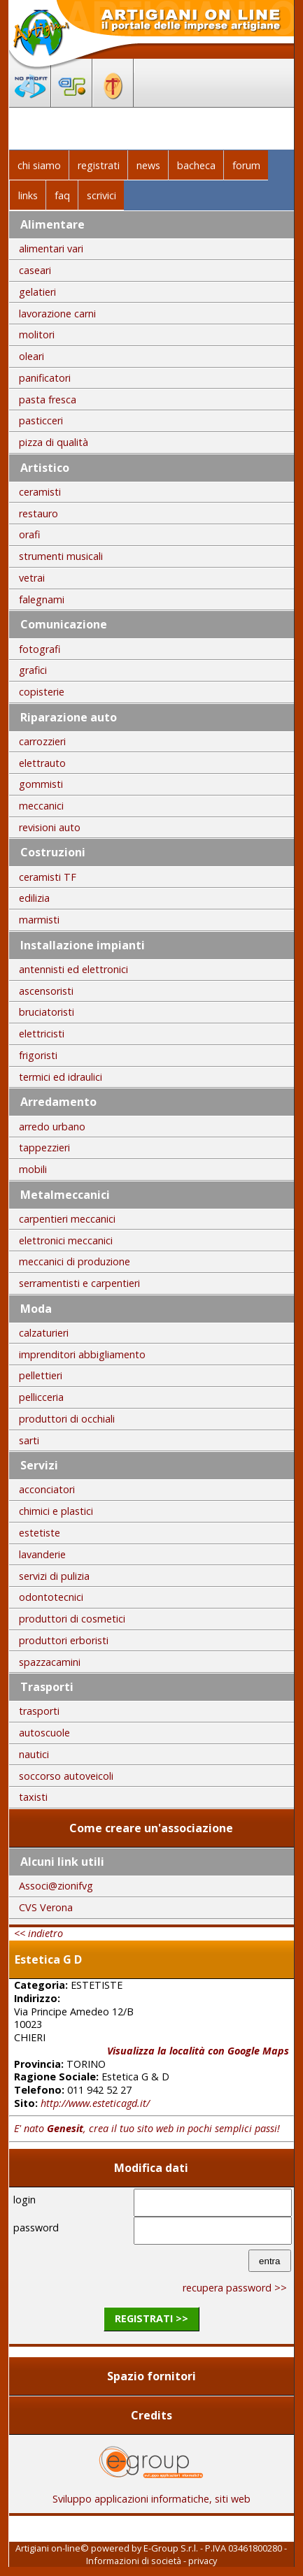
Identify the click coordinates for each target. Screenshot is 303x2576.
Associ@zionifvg (56, 1885)
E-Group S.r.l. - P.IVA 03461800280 (212, 2548)
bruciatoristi (46, 1012)
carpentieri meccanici (67, 1218)
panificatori (45, 377)
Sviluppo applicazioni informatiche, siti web (151, 2493)
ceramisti (40, 491)
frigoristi (38, 1055)
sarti (29, 1440)
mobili (33, 1169)
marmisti (39, 919)
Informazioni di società (133, 2560)
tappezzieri (44, 1147)
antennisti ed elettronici (73, 969)
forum (246, 165)
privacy (202, 2560)
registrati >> (151, 2318)
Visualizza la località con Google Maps (198, 2050)
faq (62, 195)
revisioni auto (49, 827)
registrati (99, 165)
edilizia (34, 898)
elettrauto (42, 763)
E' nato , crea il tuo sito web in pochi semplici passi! (147, 2128)
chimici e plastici (56, 1511)
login (24, 2199)
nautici (34, 1754)
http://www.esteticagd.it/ (95, 2103)
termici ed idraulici (60, 1077)
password (36, 2227)
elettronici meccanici (66, 1240)
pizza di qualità (53, 442)
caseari (35, 270)
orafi (29, 534)
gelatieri (37, 291)
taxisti (33, 1797)
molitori (37, 334)
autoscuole (44, 1732)
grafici (33, 670)
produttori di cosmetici (72, 1618)
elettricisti (41, 1033)
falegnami (41, 599)
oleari (31, 356)
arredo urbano (52, 1126)
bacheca (196, 165)
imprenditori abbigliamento (82, 1354)
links (28, 195)
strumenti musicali (61, 556)
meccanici (41, 805)
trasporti (39, 1711)
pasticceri (41, 420)
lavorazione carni (57, 313)
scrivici (101, 195)
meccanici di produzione (74, 1261)
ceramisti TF (47, 877)
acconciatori (47, 1489)
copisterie (41, 691)
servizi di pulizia (54, 1576)
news (148, 165)
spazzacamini (49, 1662)
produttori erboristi (63, 1640)
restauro (38, 513)
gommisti (41, 784)
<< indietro (38, 1933)
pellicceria (41, 1397)
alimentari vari (51, 248)
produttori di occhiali (67, 1418)
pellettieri (40, 1375)
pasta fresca (47, 399)
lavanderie (42, 1554)
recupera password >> (235, 2287)
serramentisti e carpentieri (79, 1283)
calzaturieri (44, 1332)
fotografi (39, 649)
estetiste (39, 1532)
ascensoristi (46, 991)
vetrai (32, 577)
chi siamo (39, 165)
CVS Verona (46, 1907)
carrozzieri (42, 741)
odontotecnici (51, 1597)
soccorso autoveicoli (66, 1776)
